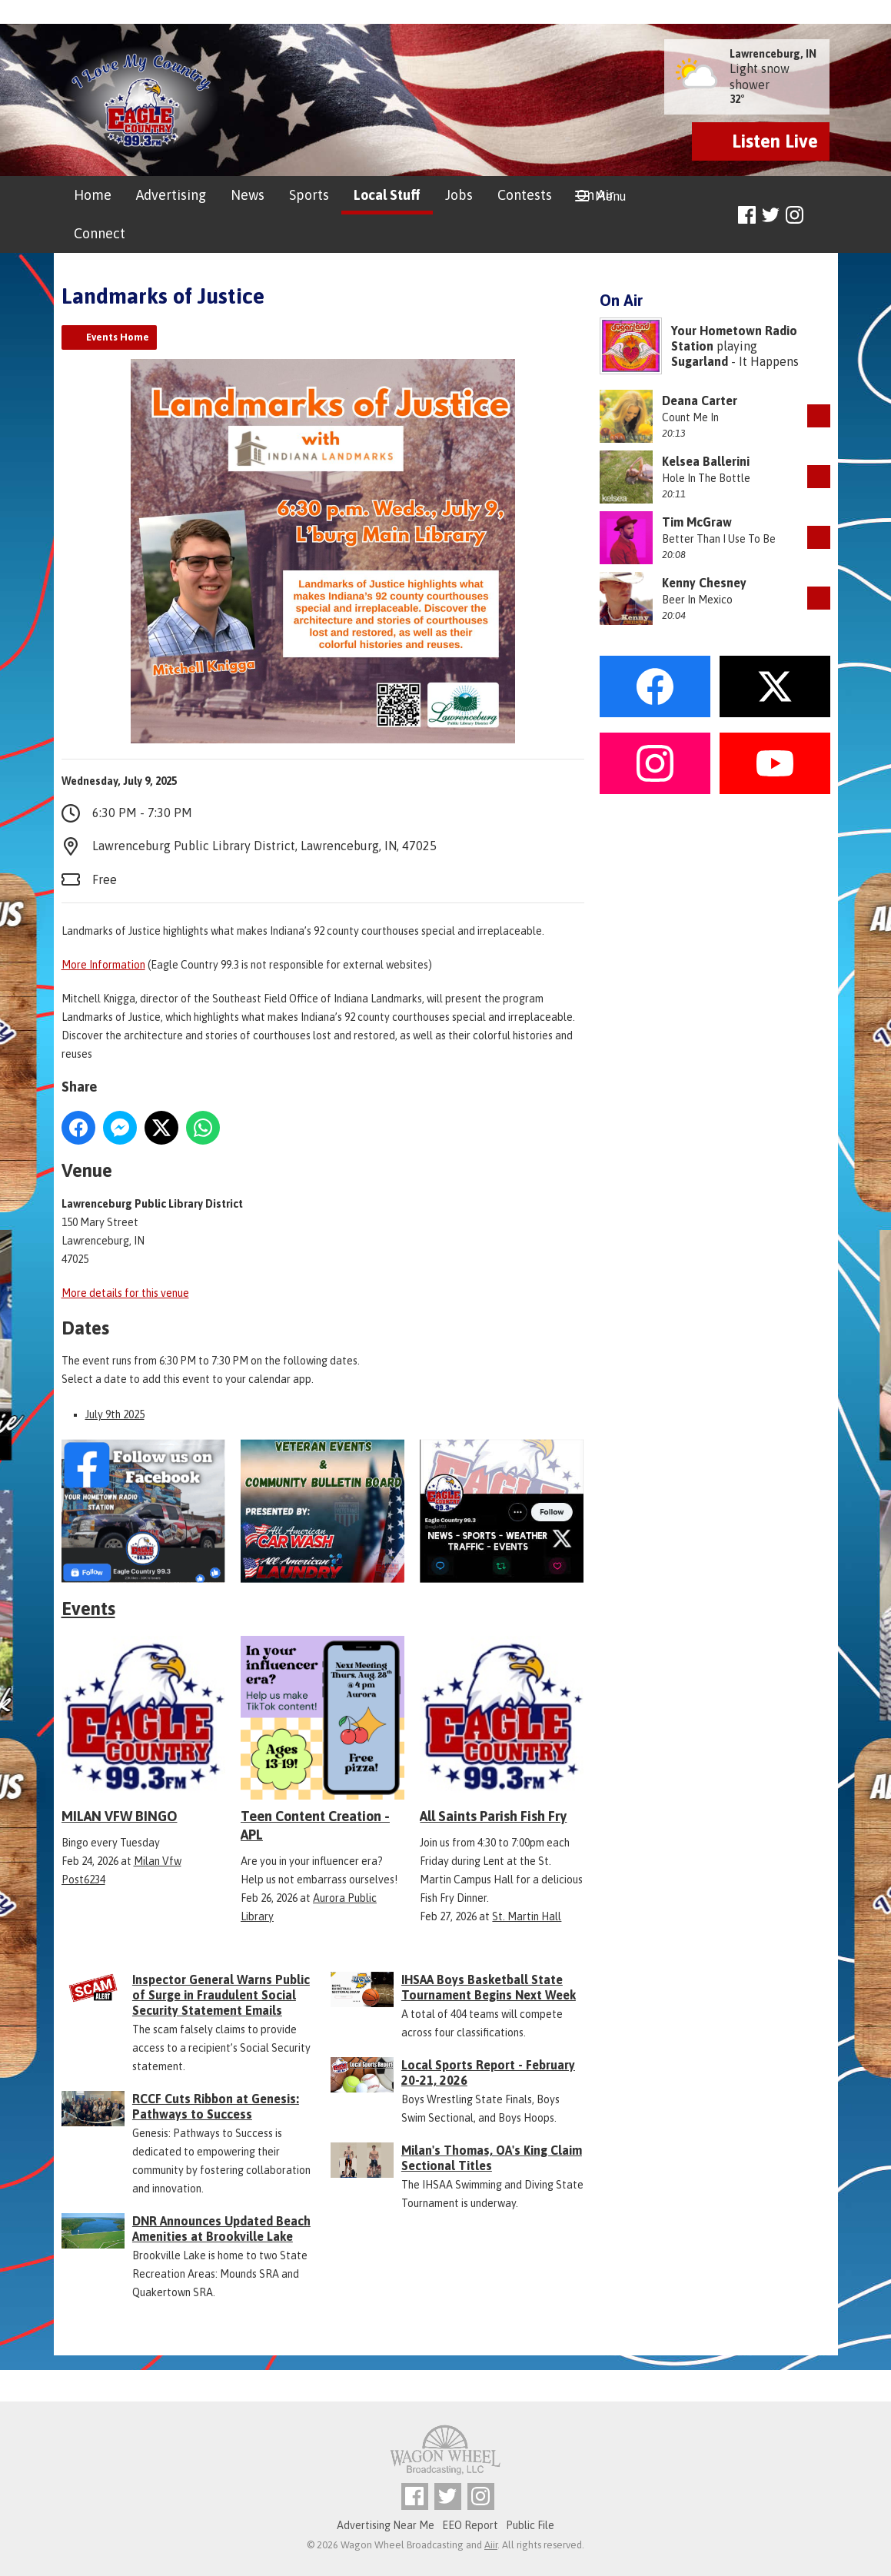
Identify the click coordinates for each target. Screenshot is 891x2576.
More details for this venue (125, 1293)
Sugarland (699, 361)
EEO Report (470, 2525)
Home (92, 195)
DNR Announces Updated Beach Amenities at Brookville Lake (221, 2228)
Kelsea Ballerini (706, 461)
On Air (595, 195)
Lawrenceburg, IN (773, 54)
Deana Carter (699, 400)
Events (88, 1608)
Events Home (117, 337)
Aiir (490, 2545)
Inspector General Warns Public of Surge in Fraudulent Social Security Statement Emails (221, 1995)
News (247, 195)
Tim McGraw (697, 522)
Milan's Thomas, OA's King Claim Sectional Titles (491, 2157)
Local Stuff (387, 195)
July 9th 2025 (115, 1414)
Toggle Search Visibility (820, 215)
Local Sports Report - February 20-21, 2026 (488, 2072)
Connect (99, 233)
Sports (309, 195)
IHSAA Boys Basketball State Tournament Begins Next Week (488, 1987)
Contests (524, 195)
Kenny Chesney (704, 583)
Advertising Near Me (385, 2525)
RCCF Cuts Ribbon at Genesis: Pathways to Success (215, 2106)
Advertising (171, 195)
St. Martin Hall (526, 1916)
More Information (103, 965)
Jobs (459, 195)
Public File (530, 2525)
